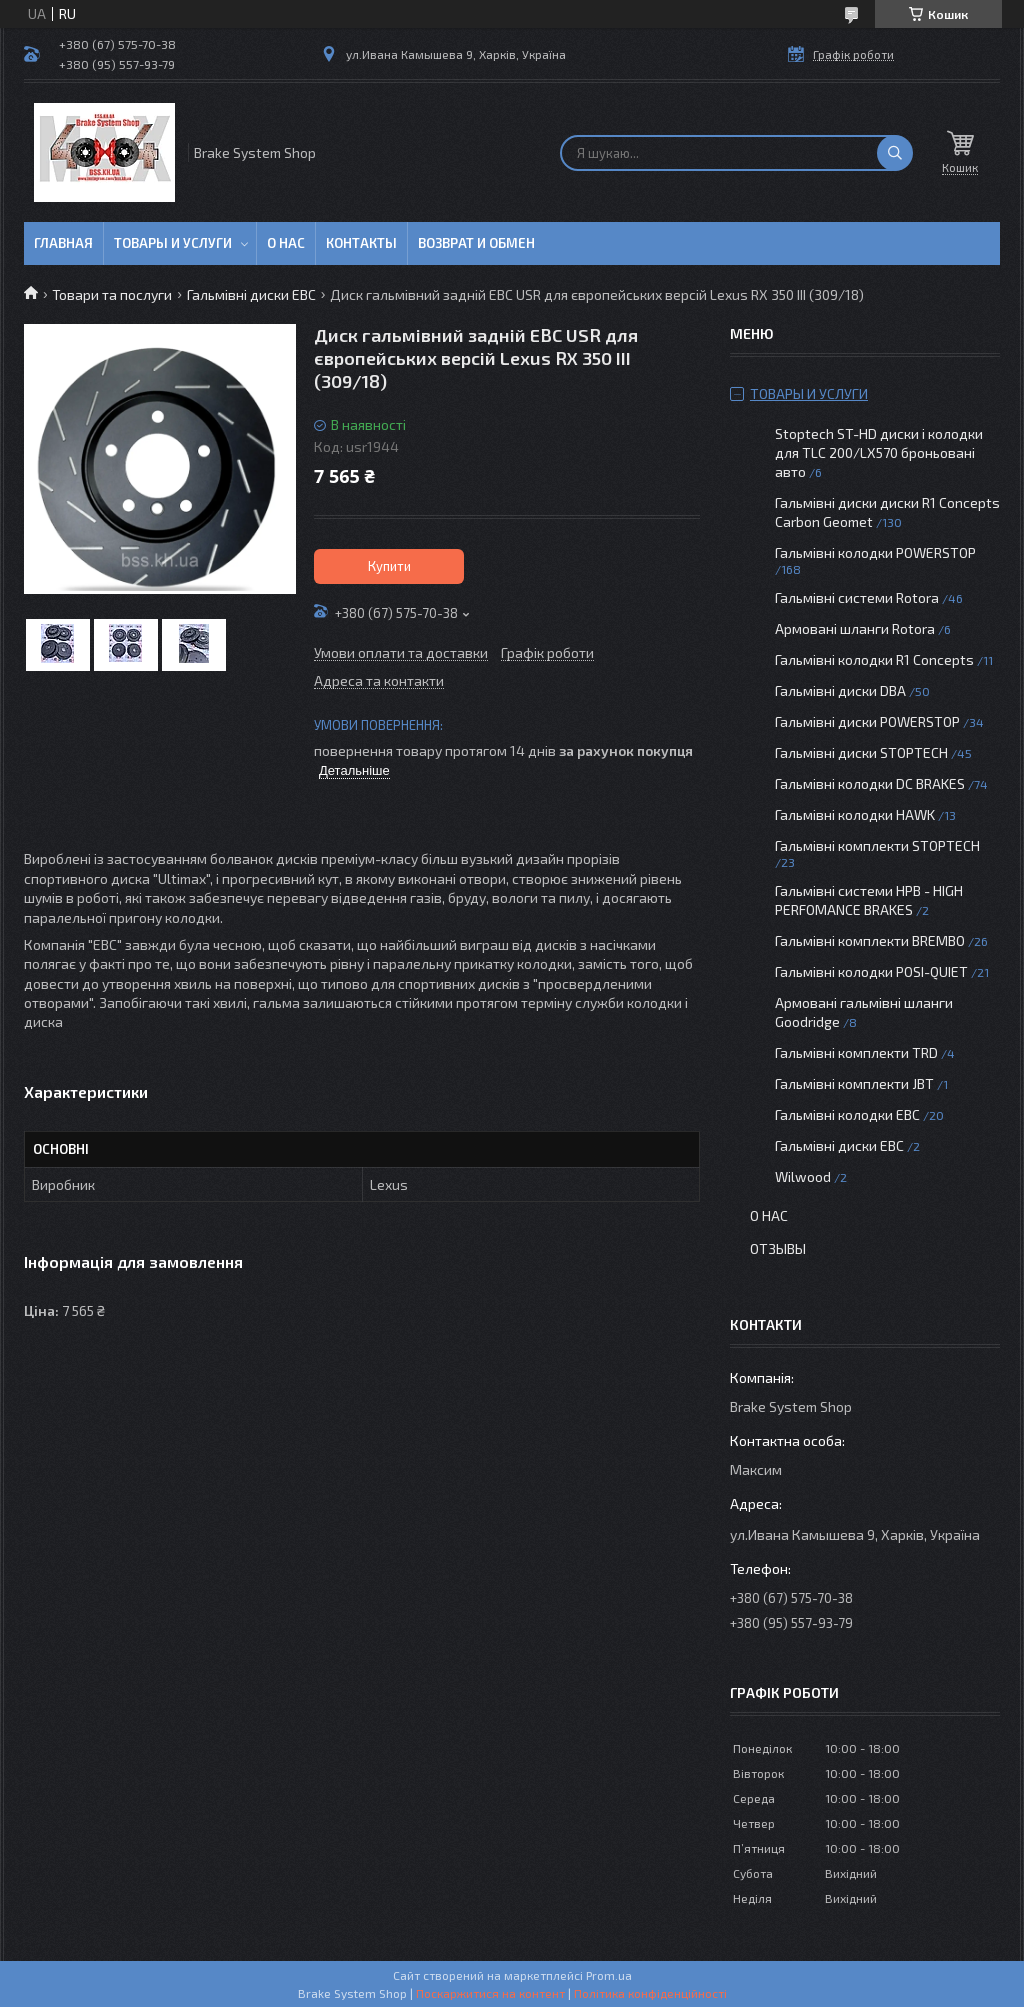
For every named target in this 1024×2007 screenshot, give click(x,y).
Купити (389, 566)
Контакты (361, 243)
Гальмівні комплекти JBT (854, 1083)
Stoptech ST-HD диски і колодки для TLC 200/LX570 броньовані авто (879, 452)
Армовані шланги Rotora (855, 628)
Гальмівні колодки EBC (847, 1114)
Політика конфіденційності (650, 1993)
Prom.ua (609, 1975)
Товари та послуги (112, 294)
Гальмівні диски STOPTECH (861, 752)
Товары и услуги (173, 243)
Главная (63, 243)
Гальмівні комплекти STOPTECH (877, 845)
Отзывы (778, 1248)
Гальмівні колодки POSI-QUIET (871, 971)
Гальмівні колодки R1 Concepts (876, 659)
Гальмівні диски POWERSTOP (867, 721)
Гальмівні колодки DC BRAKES (870, 783)
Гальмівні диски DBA (840, 690)
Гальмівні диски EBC (251, 294)
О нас (286, 243)
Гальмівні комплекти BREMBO (870, 940)
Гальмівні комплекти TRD (856, 1052)
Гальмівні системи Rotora (857, 597)
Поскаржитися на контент (490, 1993)
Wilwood (803, 1176)
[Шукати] (895, 153)
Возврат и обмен (476, 243)
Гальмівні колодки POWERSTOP (875, 552)
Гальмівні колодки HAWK (855, 814)
